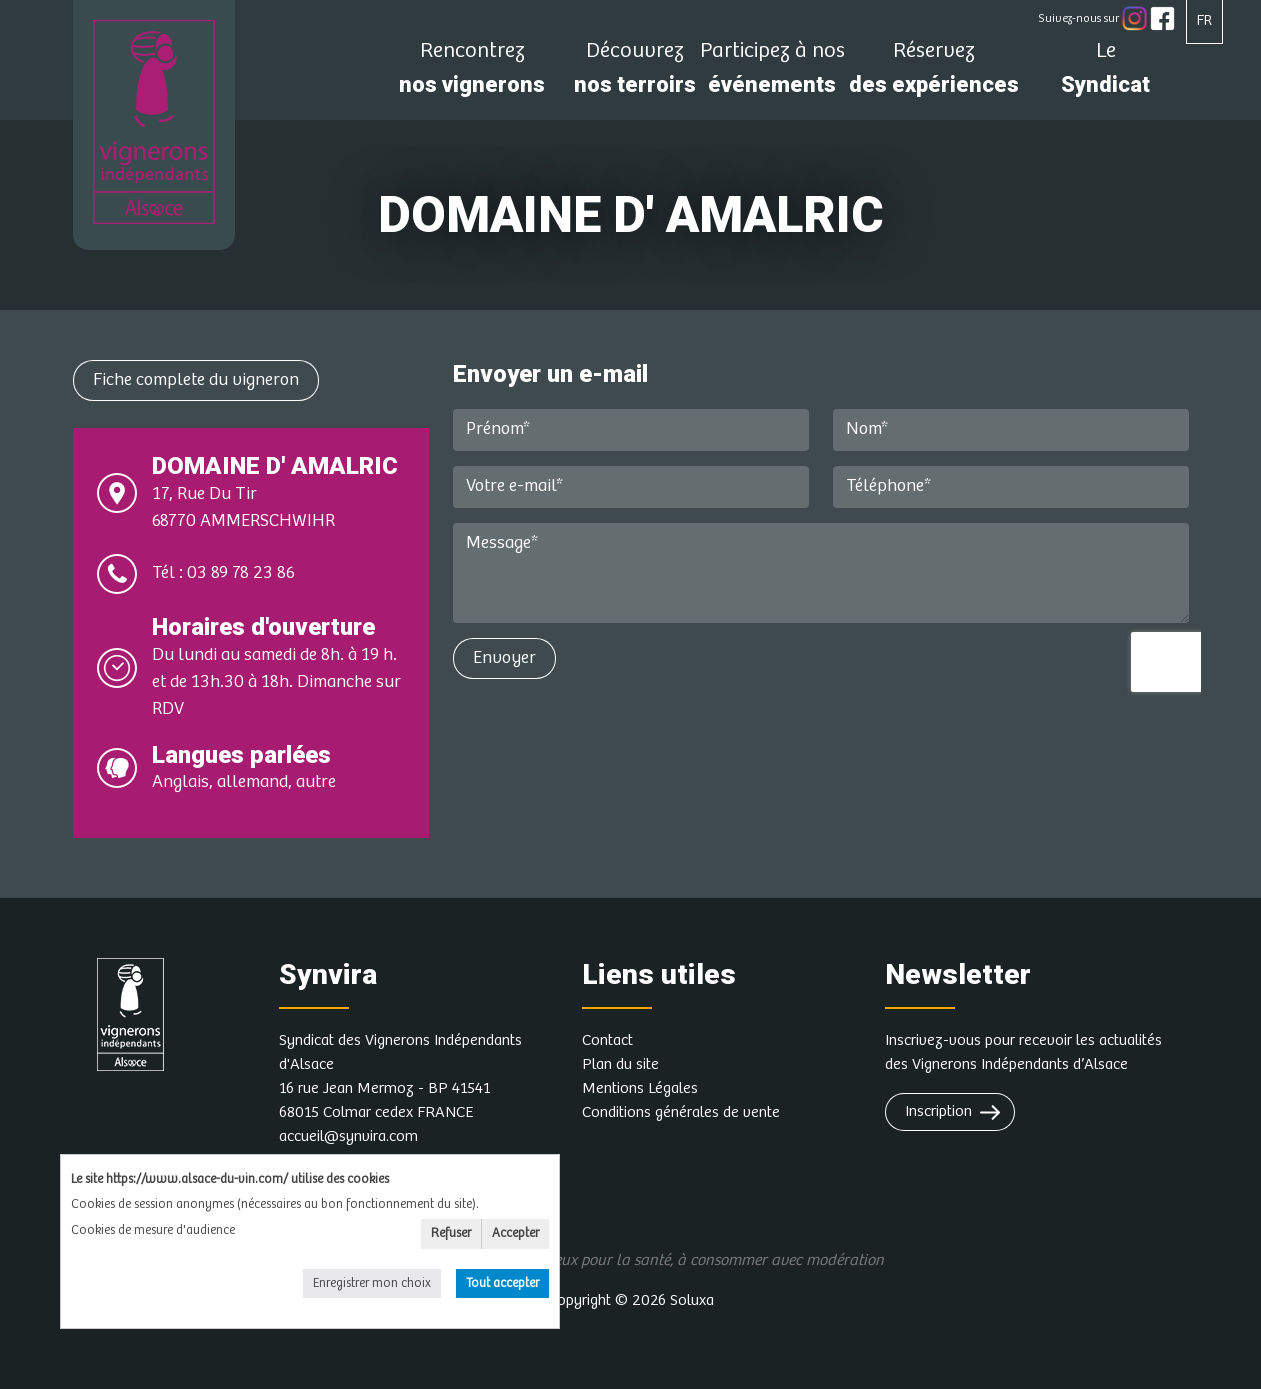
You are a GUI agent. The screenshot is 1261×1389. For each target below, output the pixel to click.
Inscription (938, 1111)
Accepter (515, 1233)
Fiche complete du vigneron (196, 380)
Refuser (451, 1233)
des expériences (934, 73)
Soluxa (692, 1300)
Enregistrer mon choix (372, 1283)
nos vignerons (472, 73)
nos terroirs (635, 73)
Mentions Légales (640, 1088)
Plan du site (620, 1064)
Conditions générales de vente (681, 1112)
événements (772, 73)
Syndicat (1106, 73)
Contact (607, 1040)
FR (1204, 20)
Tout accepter (502, 1283)
